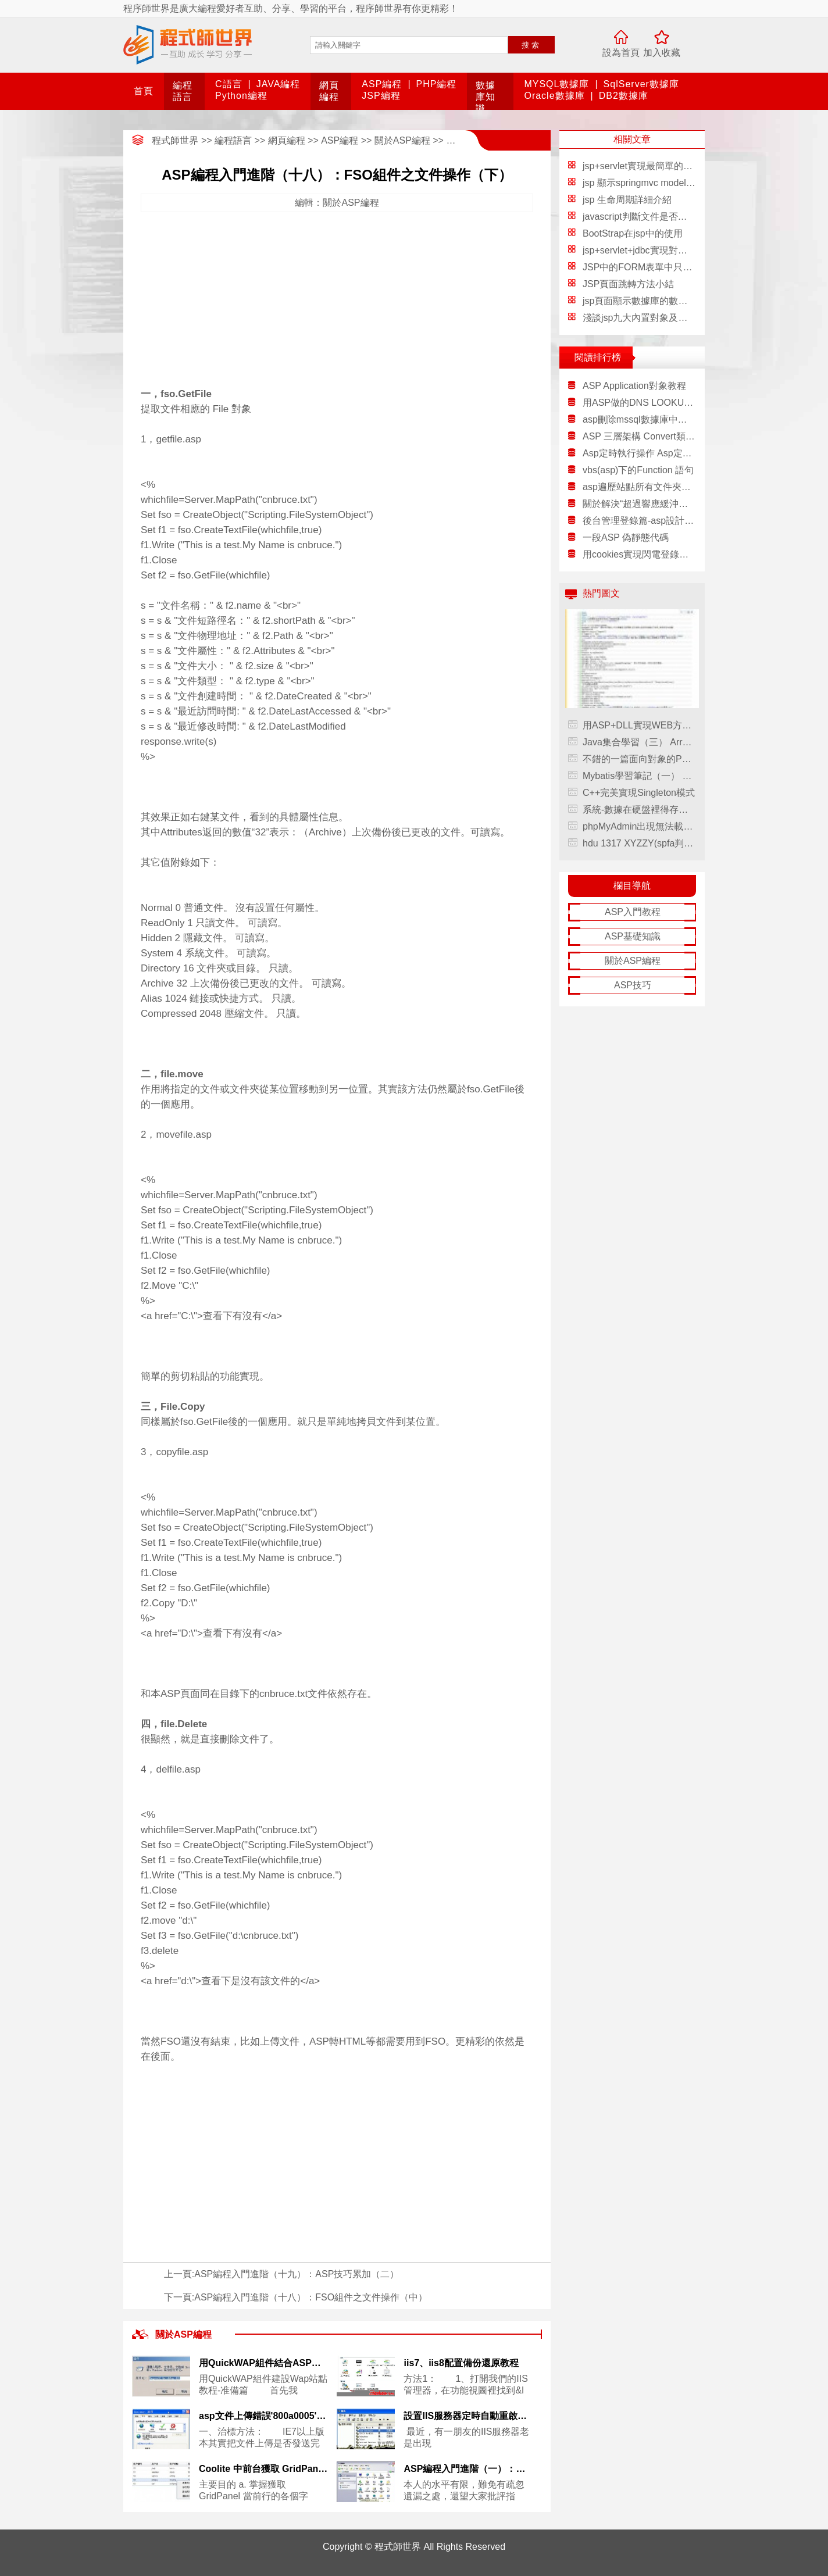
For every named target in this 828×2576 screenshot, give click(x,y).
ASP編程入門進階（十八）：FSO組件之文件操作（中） (310, 2297)
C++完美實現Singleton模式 (639, 793)
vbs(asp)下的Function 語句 (638, 470)
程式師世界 (175, 140)
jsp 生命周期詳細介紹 (627, 200)
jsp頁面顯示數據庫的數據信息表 (649, 301)
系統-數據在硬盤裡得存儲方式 (639, 809)
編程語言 (233, 140)
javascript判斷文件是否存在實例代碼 (658, 216)
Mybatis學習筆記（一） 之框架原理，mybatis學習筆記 (639, 776)
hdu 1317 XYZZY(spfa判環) (639, 843)
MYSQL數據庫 (556, 84)
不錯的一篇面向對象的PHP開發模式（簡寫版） (639, 759)
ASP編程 (382, 84)
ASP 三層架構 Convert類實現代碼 (639, 436)
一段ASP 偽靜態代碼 (626, 537)
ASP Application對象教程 (634, 386)
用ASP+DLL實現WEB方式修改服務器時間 (639, 725)
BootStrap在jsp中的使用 (633, 233)
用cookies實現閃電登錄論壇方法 (639, 554)
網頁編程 (286, 140)
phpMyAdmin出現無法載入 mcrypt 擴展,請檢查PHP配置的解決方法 (639, 826)
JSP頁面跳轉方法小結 (628, 284)
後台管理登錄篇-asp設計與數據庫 (639, 521)
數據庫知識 (485, 96)
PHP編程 (436, 84)
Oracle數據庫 (554, 96)
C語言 (228, 84)
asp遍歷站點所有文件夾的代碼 (639, 487)
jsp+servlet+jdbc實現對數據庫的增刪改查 (667, 250)
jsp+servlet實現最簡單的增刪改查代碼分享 (670, 166)
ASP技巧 (632, 985)
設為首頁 (621, 53)
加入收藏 (661, 53)
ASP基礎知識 (633, 936)
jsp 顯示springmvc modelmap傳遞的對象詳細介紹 (685, 183)
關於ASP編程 (402, 140)
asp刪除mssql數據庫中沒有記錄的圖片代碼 (639, 419)
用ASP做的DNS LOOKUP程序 (639, 403)
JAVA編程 (278, 84)
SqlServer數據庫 (641, 84)
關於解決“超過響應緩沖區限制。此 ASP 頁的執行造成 (639, 504)
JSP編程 (381, 96)
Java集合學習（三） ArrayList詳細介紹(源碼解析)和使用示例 (639, 742)
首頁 (144, 91)
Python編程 (241, 96)
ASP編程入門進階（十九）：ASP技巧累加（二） (296, 2274)
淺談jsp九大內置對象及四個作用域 (653, 318)
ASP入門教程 (633, 912)
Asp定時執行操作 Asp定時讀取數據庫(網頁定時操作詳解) (639, 453)
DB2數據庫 (623, 96)
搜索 (531, 45)
